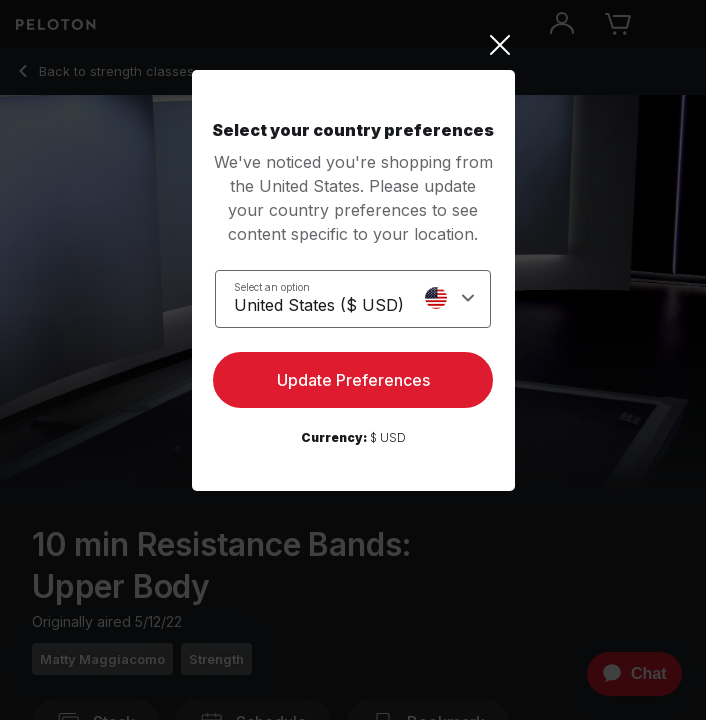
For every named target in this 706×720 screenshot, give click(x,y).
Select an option (272, 287)
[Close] (353, 45)
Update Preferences (353, 380)
